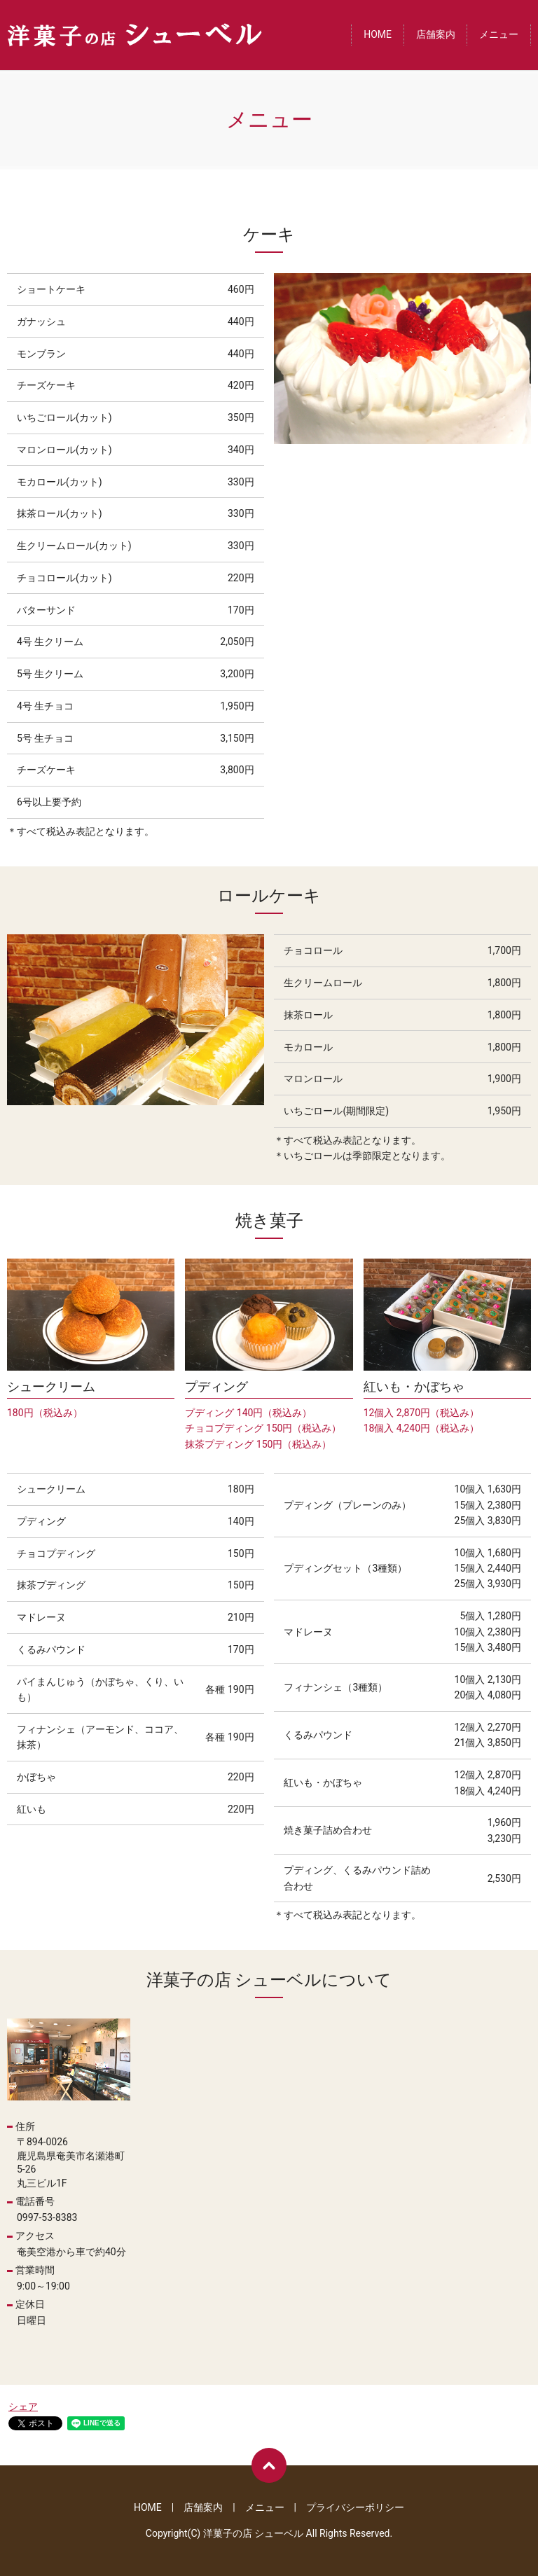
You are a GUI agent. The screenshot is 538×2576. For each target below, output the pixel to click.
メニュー (498, 35)
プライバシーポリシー (355, 2507)
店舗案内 (435, 35)
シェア (23, 2406)
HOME (378, 35)
